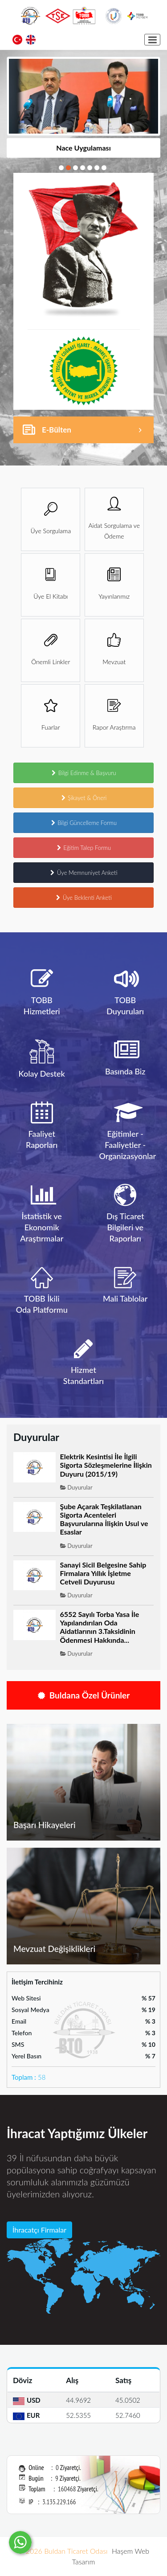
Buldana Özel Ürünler (83, 1695)
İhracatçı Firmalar (39, 2229)
